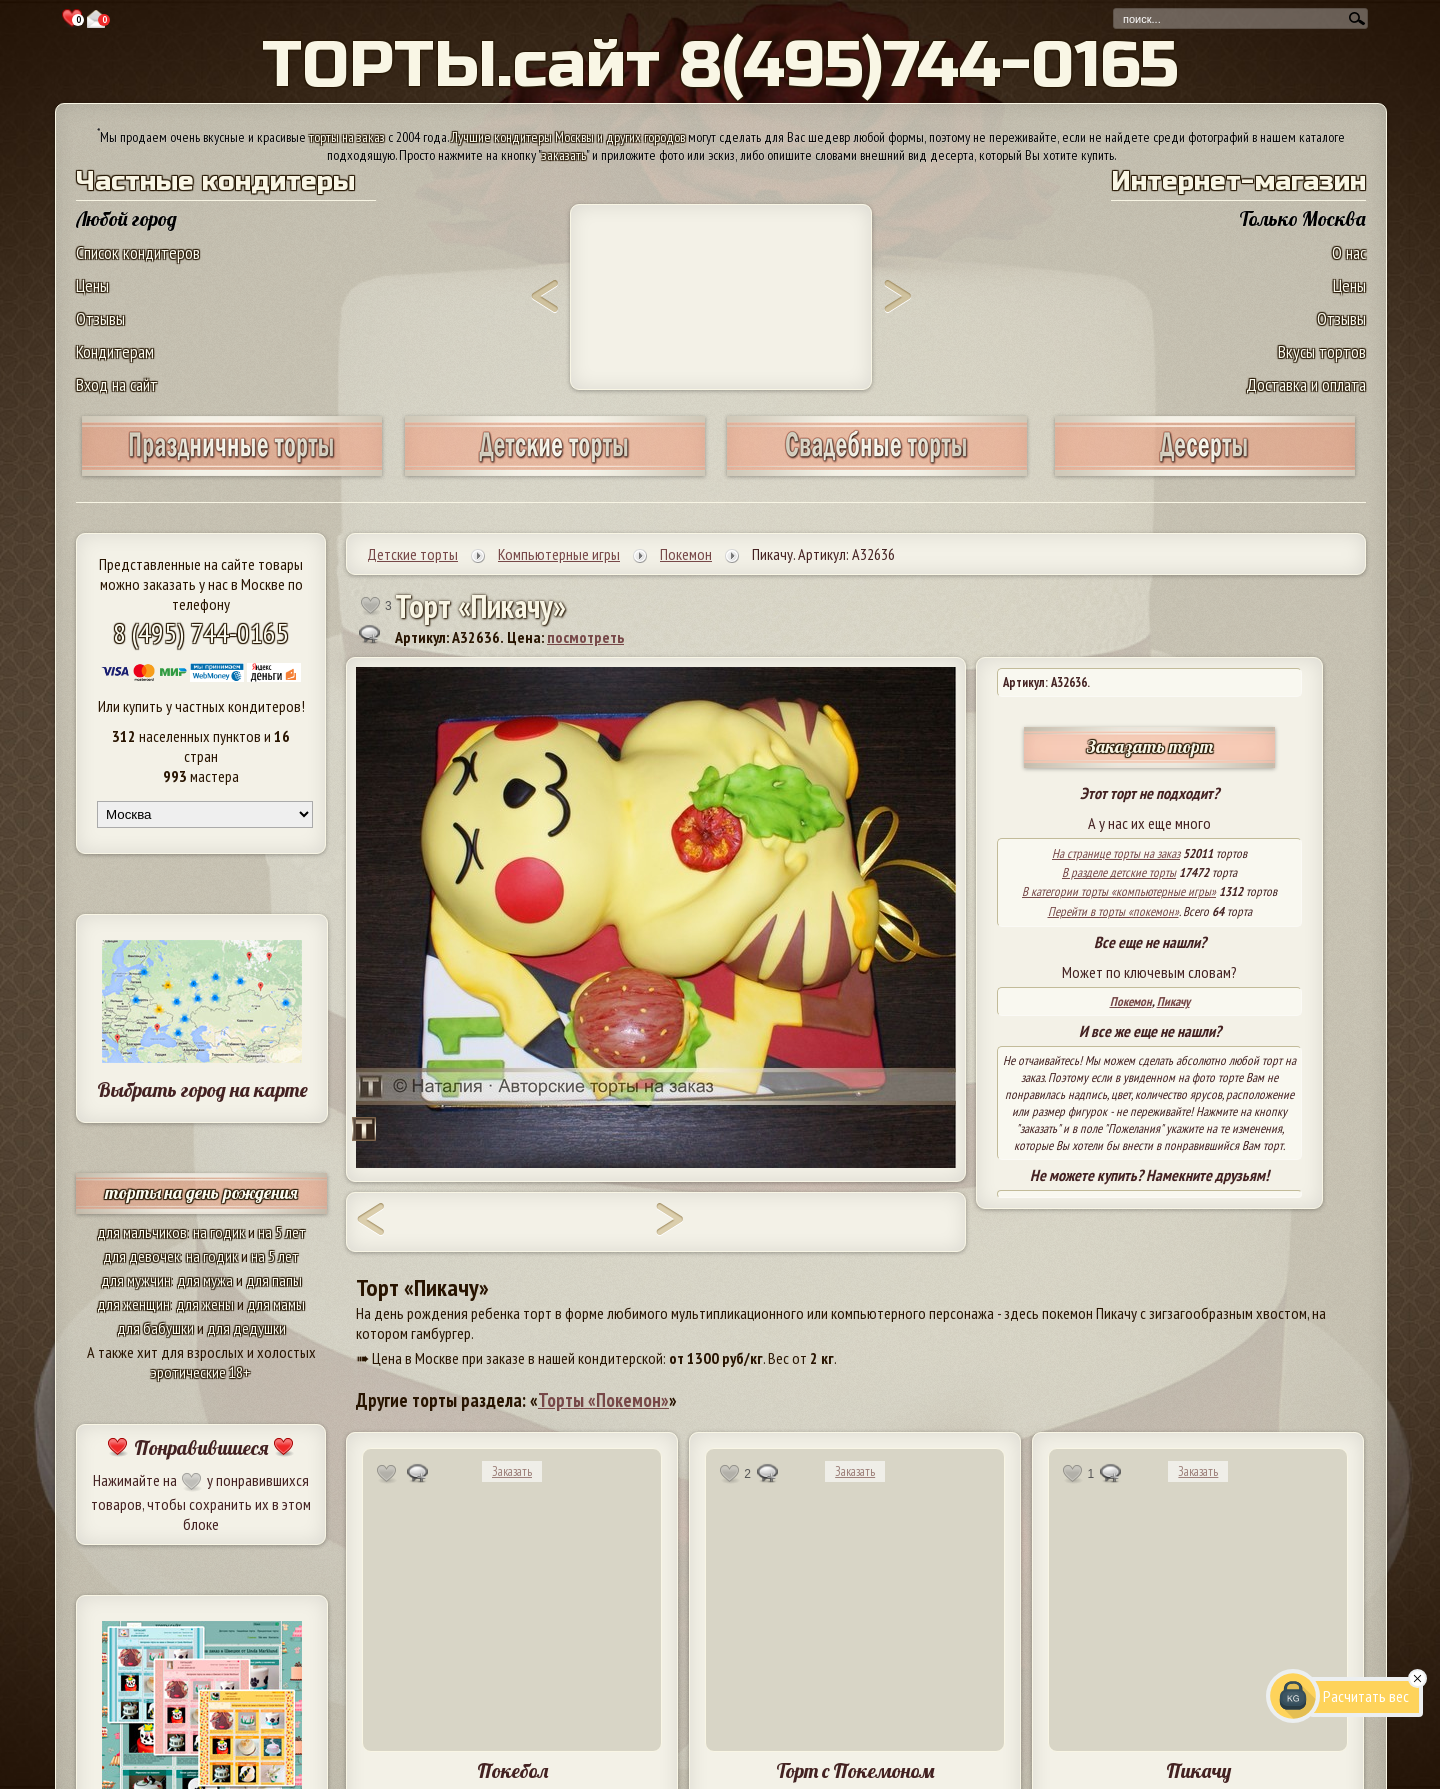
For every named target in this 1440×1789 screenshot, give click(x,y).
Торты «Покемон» (603, 1400)
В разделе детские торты (1119, 872)
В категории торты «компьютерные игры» (1119, 891)
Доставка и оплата (1306, 384)
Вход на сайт (117, 384)
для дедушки (246, 1328)
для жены (205, 1304)
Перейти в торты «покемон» (1113, 911)
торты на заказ (347, 137)
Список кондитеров (138, 252)
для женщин (133, 1304)
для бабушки (155, 1328)
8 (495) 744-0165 (201, 632)
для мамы (276, 1304)
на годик (219, 1232)
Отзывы (100, 318)
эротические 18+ (201, 1372)
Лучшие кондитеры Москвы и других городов (568, 137)
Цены (92, 285)
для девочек (141, 1256)
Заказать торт (1150, 746)
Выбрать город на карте (202, 1089)
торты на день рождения (201, 1192)
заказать (564, 155)
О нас (1349, 252)
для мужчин (136, 1280)
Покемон (1131, 1001)
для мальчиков (142, 1232)
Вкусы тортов (1322, 351)
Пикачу (1173, 1001)
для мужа (205, 1280)
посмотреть (585, 637)
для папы (274, 1280)
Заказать (512, 1471)
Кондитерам (115, 351)
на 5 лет (282, 1232)
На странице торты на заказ (1116, 853)
